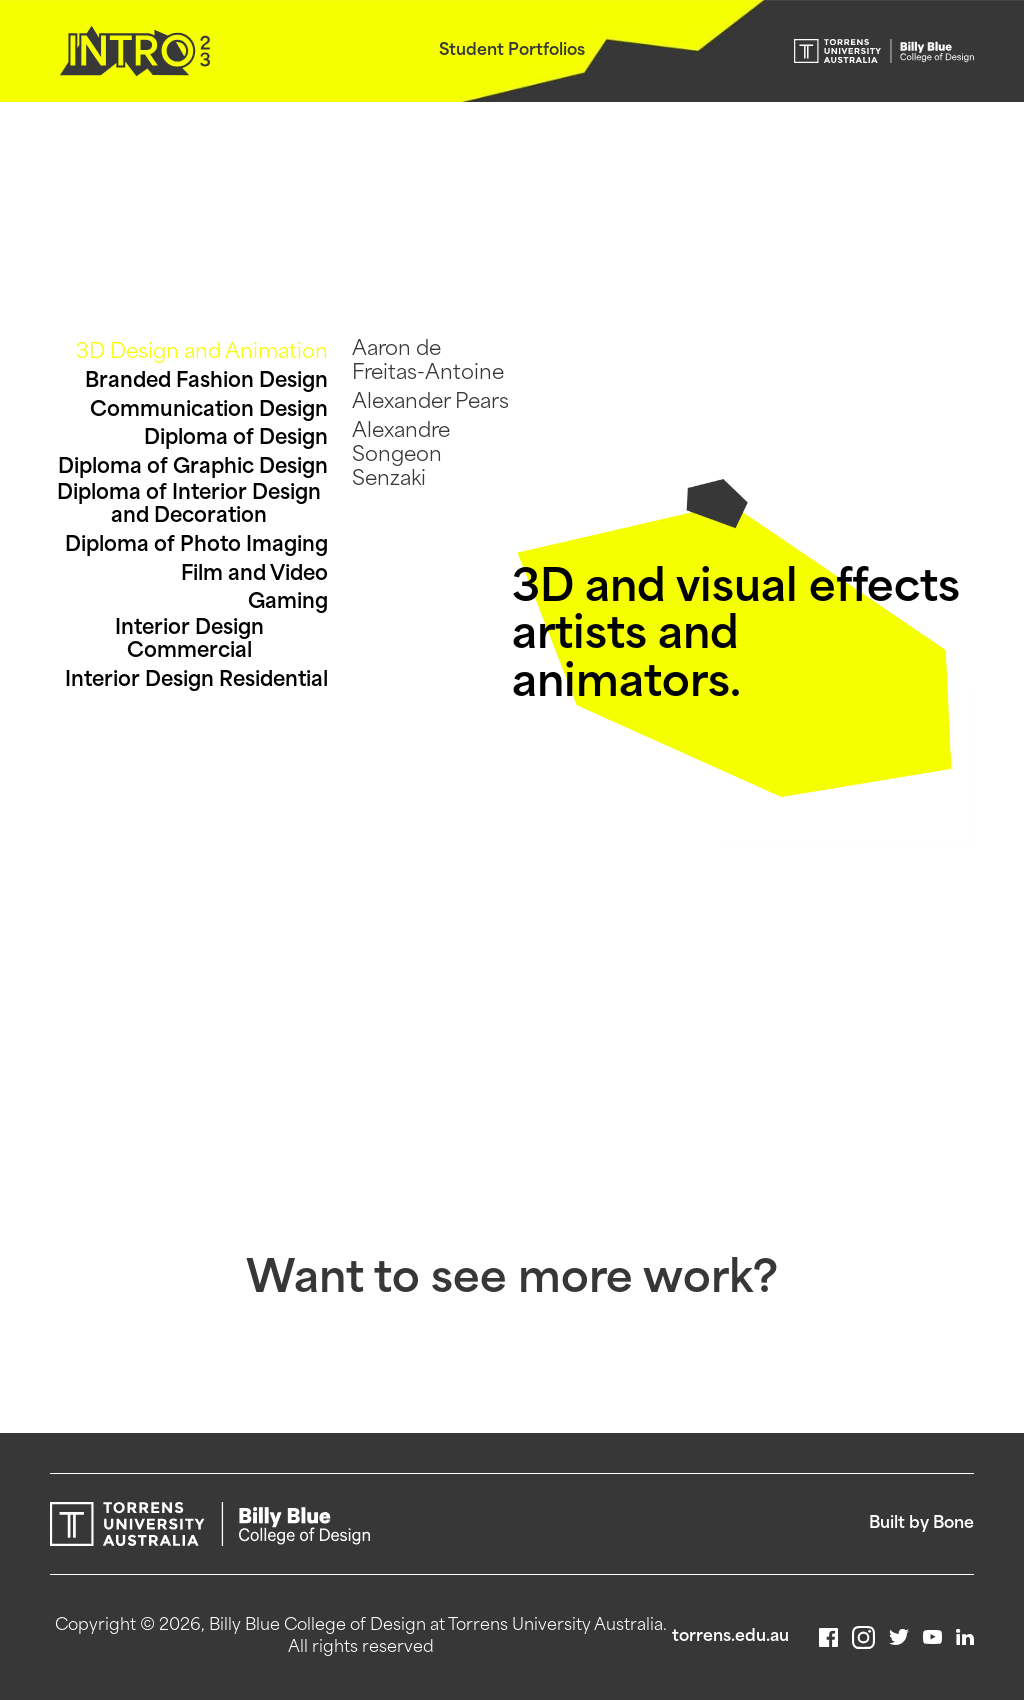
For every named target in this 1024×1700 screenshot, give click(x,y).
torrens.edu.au (730, 1637)
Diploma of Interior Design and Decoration (189, 505)
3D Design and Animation (202, 353)
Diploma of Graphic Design (193, 468)
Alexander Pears (430, 403)
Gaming (288, 603)
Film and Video (254, 575)
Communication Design (209, 411)
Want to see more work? (512, 1281)
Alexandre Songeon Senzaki (401, 456)
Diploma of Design (236, 439)
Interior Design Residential (196, 681)
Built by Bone (921, 1524)
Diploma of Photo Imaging (196, 546)
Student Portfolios (512, 51)
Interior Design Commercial (189, 640)
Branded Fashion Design (206, 382)
